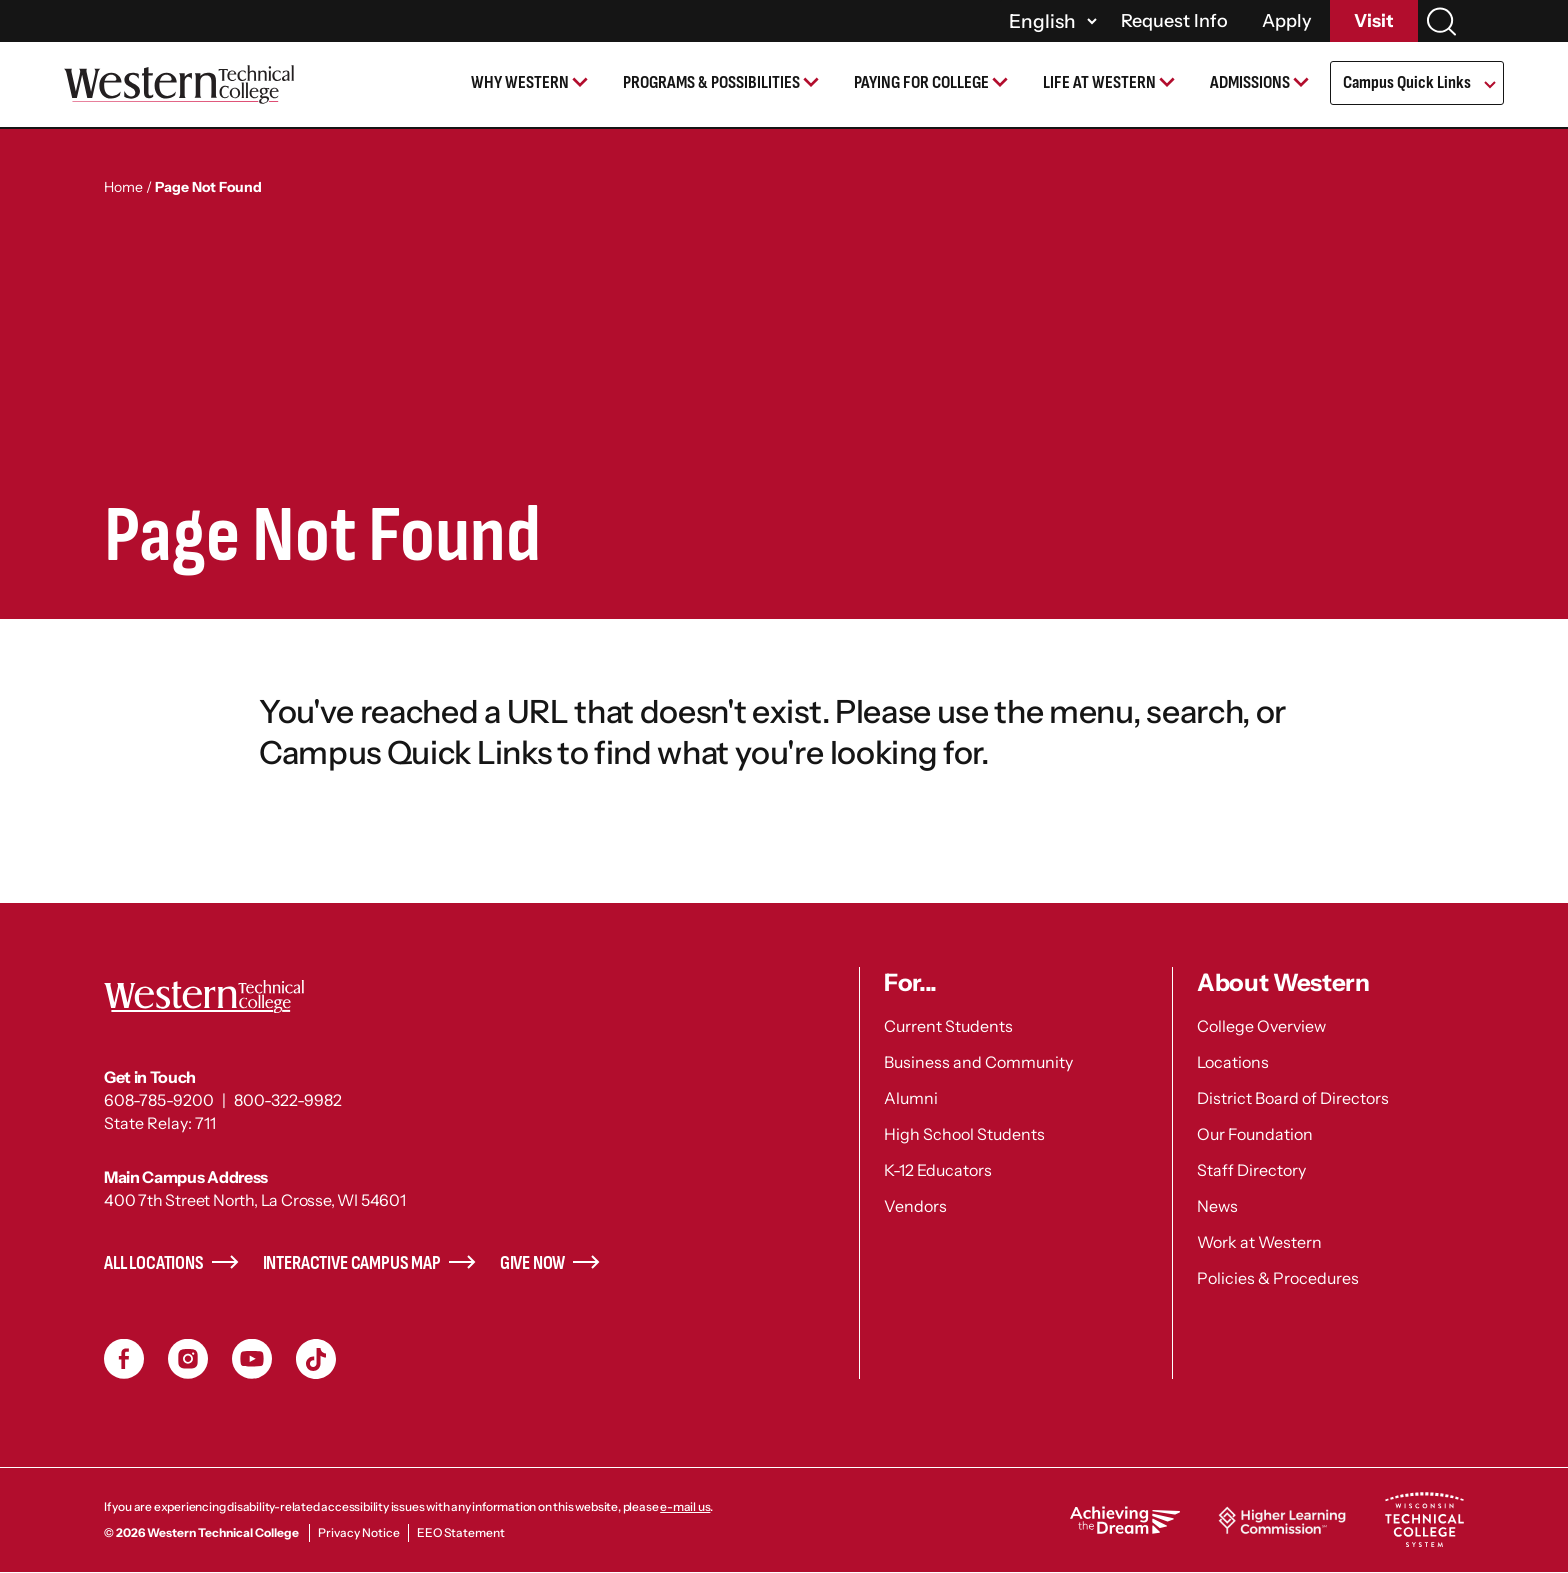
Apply (1287, 21)
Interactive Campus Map (352, 1263)
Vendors (915, 1206)
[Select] (1050, 21)
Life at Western (1099, 82)
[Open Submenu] (1488, 86)
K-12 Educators (938, 1170)
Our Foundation (1255, 1134)
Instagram (188, 1359)
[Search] (1441, 21)
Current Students (948, 1026)
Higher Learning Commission (1282, 1520)
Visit (1374, 21)
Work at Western (1259, 1242)
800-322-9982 (288, 1100)
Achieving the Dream (1125, 1520)
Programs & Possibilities (711, 82)
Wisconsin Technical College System (1424, 1520)
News (1217, 1206)
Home (123, 187)
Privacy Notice (359, 1532)
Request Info (1174, 21)
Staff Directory (1251, 1170)
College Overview (1261, 1026)
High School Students (964, 1134)
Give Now (533, 1263)
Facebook (124, 1359)
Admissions (1250, 82)
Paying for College (921, 82)
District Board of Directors (1293, 1098)
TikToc (316, 1359)
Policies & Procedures (1278, 1278)
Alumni (911, 1098)
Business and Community (978, 1062)
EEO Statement (461, 1532)
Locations (1233, 1062)
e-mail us (685, 1506)
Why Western (520, 82)
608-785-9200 (159, 1100)
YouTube (252, 1359)
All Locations (154, 1263)
